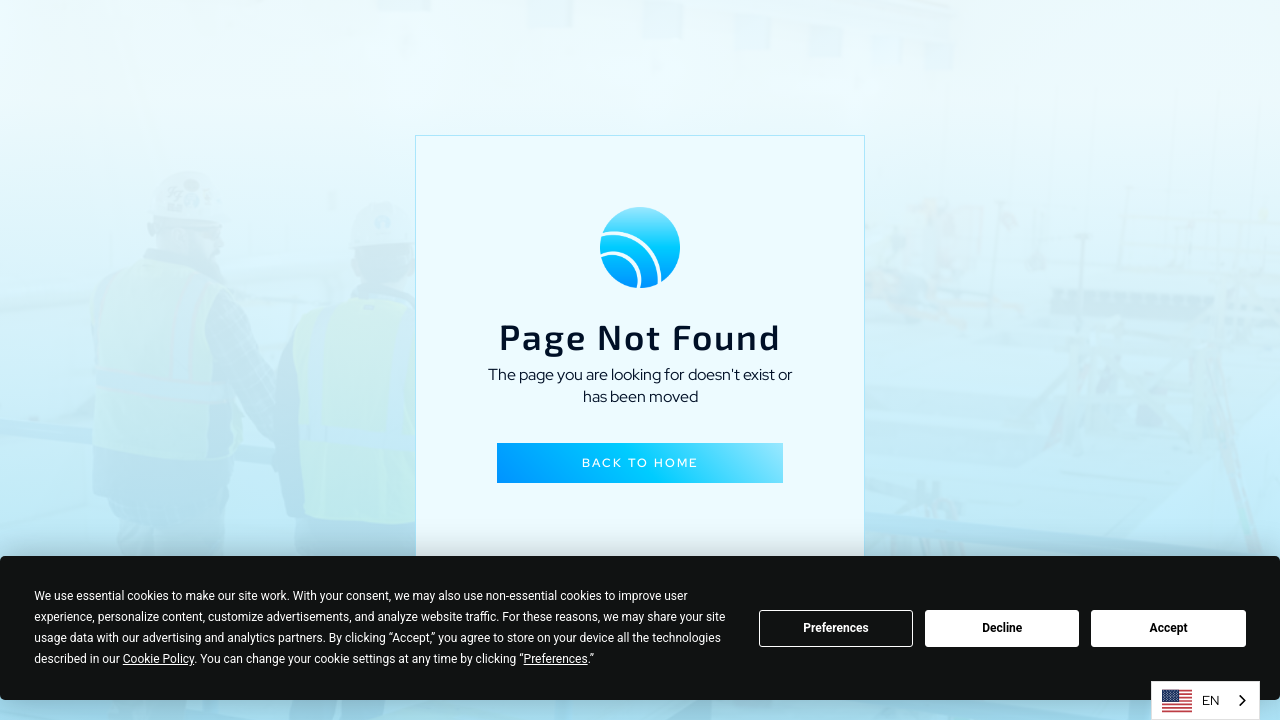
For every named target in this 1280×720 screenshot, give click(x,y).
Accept (1169, 628)
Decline (1002, 628)
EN (1190, 701)
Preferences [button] (556, 659)
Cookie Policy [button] (158, 659)
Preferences (836, 628)
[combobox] (1205, 700)
